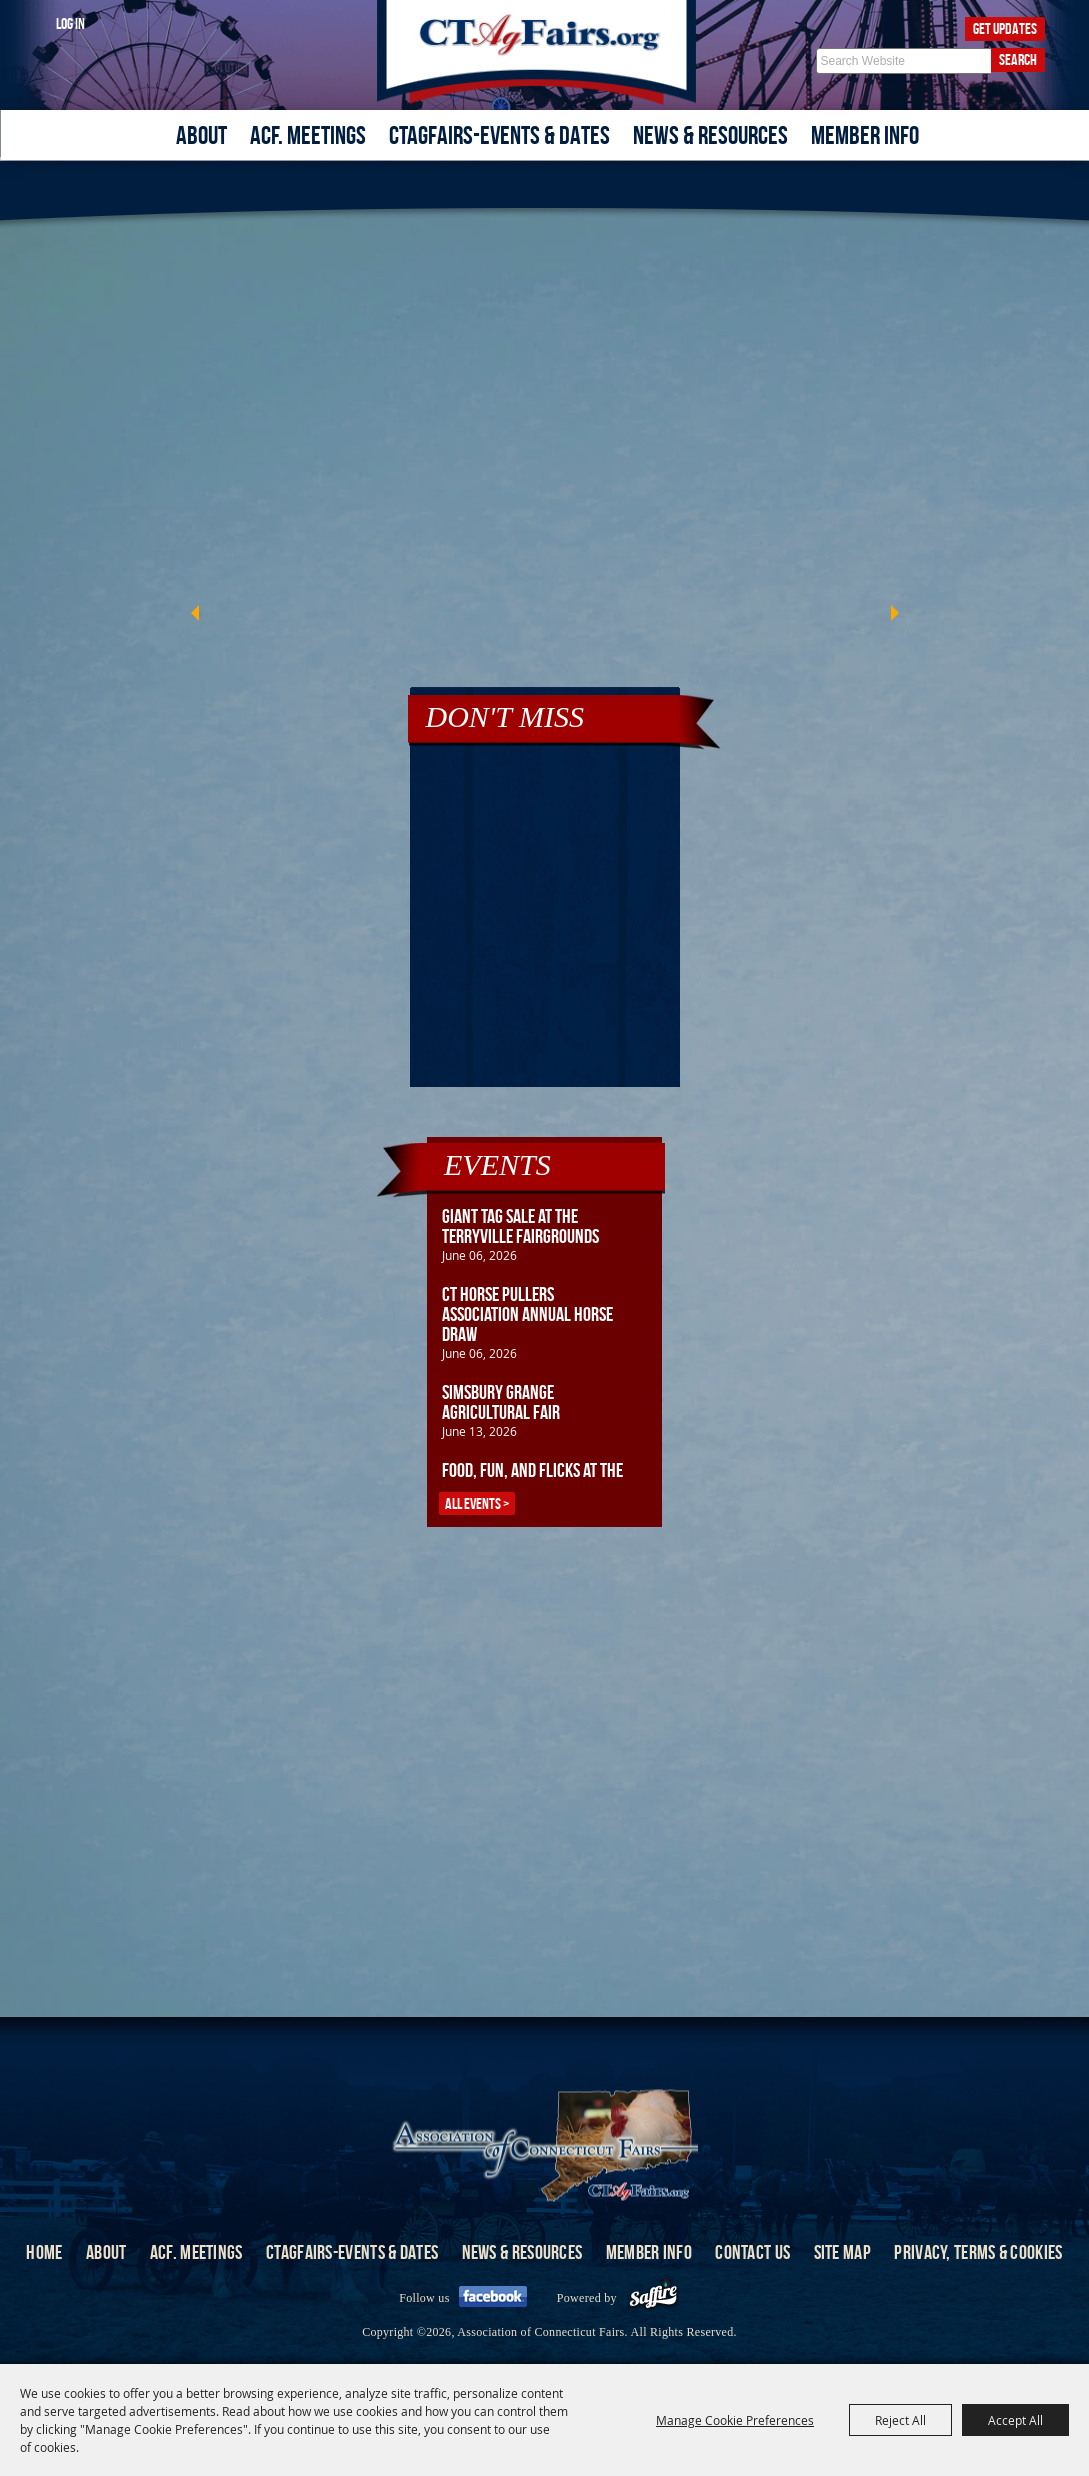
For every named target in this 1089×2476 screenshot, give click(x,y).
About (201, 135)
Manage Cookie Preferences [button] (735, 2420)
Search (1018, 59)
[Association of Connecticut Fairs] (544, 52)
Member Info (865, 135)
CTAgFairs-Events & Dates (499, 135)
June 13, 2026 (479, 1431)
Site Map (842, 2252)
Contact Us (752, 2252)
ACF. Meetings (308, 135)
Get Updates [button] (1005, 28)
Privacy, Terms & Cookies (978, 2252)
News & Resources (710, 135)
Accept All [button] (1015, 2420)
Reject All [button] (900, 2420)
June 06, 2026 (479, 1255)
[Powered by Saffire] (653, 2298)
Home (44, 2252)
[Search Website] (903, 61)
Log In (70, 23)
